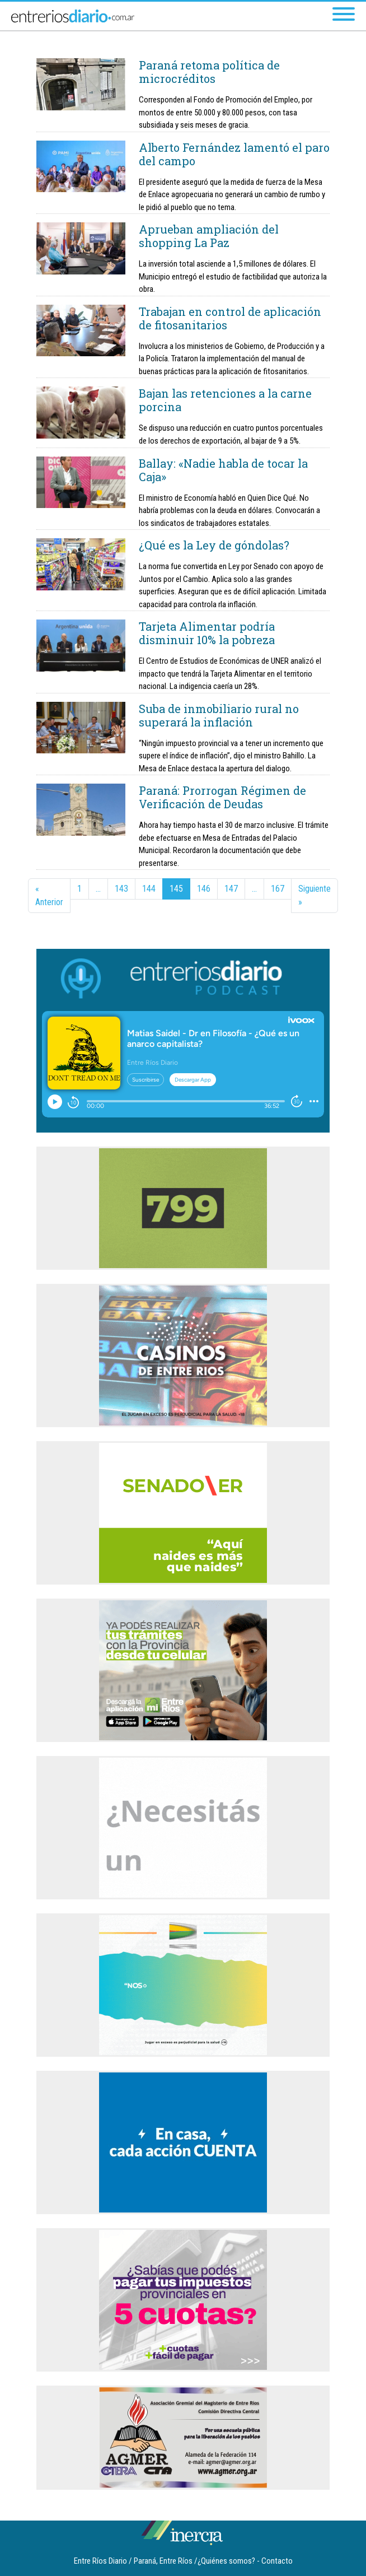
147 (231, 888)
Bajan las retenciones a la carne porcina (225, 400)
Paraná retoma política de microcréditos (209, 72)
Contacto (277, 2561)
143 (121, 888)
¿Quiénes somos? (226, 2561)
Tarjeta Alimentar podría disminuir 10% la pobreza (207, 633)
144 (149, 888)
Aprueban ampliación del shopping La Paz (209, 236)
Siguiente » (314, 895)
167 (277, 888)
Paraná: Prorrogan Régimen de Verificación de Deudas (222, 797)
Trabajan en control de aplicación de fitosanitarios (230, 318)
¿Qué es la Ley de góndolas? (214, 545)
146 (203, 888)
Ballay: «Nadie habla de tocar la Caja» (223, 470)
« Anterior (49, 895)
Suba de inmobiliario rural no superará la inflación (219, 715)
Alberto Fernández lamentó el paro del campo (234, 154)
